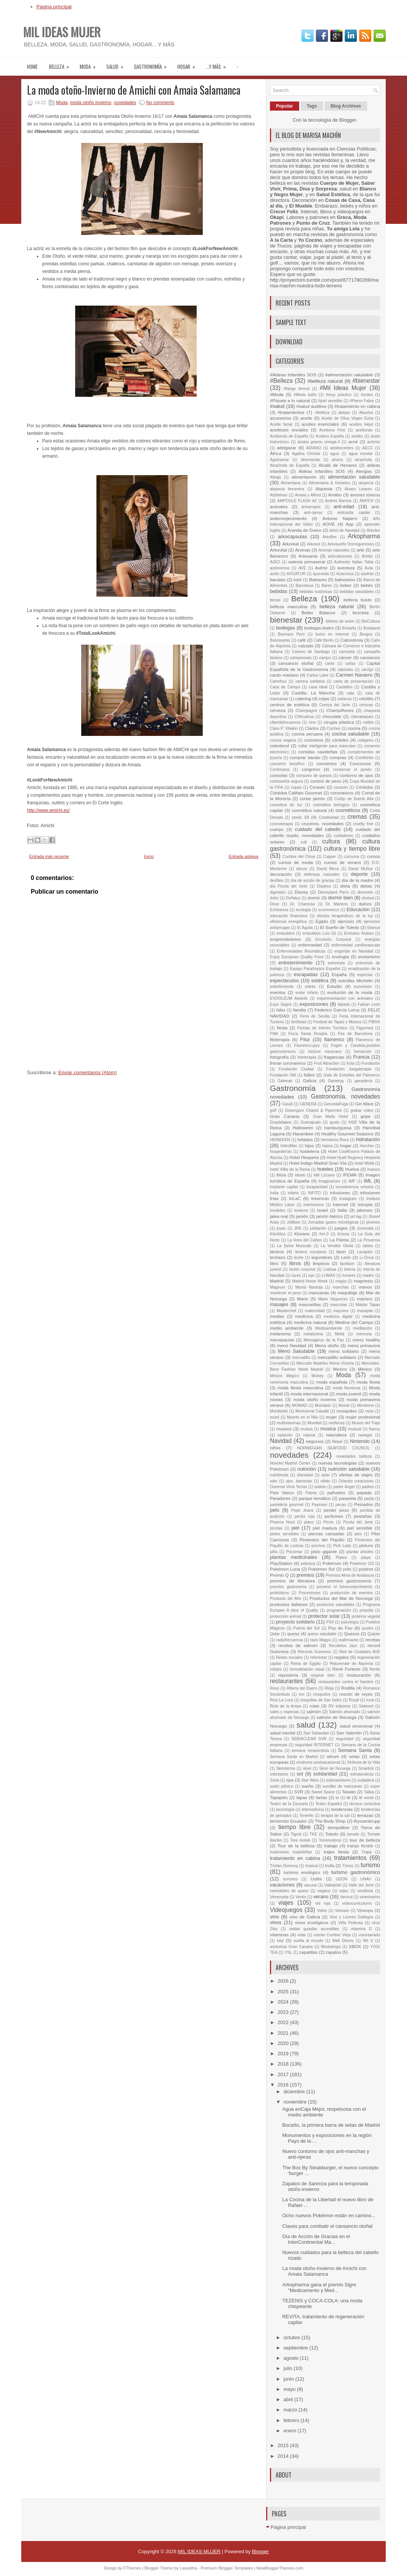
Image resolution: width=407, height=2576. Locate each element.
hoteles (325, 1169)
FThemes (132, 2568)
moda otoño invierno (90, 102)
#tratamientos (291, 412)
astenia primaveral (306, 561)
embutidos (285, 933)
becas (275, 600)
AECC (367, 448)
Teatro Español (329, 1804)
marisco (364, 1298)
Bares (327, 585)
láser (341, 1251)
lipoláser (347, 1264)
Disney (301, 891)
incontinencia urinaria (355, 1187)
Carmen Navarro (354, 675)
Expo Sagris (281, 1004)
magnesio (363, 1280)
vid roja (322, 1903)
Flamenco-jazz (307, 1045)
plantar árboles (360, 1552)
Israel (322, 1210)
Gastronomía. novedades (345, 1096)
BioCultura (371, 621)
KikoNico (278, 1234)
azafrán (367, 574)
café (301, 639)
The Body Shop (330, 1820)
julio (289, 2368)
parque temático (315, 1498)
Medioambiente (328, 1328)
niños (275, 1447)
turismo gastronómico (355, 1872)
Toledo (331, 1833)
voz (280, 1940)
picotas (276, 1528)
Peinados (363, 1504)
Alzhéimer (278, 495)
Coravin (317, 787)
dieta (345, 885)
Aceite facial (281, 424)
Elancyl (374, 928)
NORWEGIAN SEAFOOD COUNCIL (333, 1448)
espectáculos (284, 980)
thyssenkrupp (367, 1820)
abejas (344, 413)
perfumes (334, 1516)
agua (334, 454)
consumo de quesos (314, 776)
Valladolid (332, 1885)
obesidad (305, 1475)
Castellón (344, 687)
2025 (284, 1991)
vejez (344, 1891)
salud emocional (356, 1725)
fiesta (282, 1027)
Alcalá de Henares (338, 465)
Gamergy (336, 1081)
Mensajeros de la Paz (324, 1340)
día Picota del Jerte (289, 886)
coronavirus (341, 792)
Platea (341, 1557)
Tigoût (296, 1834)
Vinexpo (365, 1910)
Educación (358, 909)
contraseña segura (286, 781)
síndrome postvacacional (318, 1762)
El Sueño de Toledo (339, 927)
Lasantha (188, 2568)
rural (370, 1700)
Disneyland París (333, 892)
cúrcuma (351, 856)
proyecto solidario (295, 1622)
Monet (344, 1405)
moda (90, 64)
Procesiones (309, 1593)
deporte (359, 874)
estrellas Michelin (355, 980)
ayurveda (321, 574)
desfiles (276, 880)
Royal (354, 1700)
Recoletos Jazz (343, 1646)
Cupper (329, 856)
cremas (357, 816)
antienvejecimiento (288, 518)
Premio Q (279, 1575)
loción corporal (302, 1269)
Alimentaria (291, 483)
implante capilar (284, 1187)
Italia (342, 1210)
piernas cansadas (326, 1533)
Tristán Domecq (284, 1866)
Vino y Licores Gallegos (351, 1917)
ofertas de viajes (356, 1474)
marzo (291, 2410)
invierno (301, 1210)
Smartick (366, 1768)
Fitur (305, 1039)
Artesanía (307, 555)
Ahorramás (310, 460)
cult (304, 842)
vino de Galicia (304, 1916)
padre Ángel (344, 1487)
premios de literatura (292, 1580)
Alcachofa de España (289, 465)
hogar (188, 64)
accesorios (280, 417)
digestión (278, 892)
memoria (363, 1334)
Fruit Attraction (326, 1063)
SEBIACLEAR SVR (309, 1739)
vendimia (365, 1891)
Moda (62, 102)
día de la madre (357, 880)
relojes (276, 1669)
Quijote (374, 1634)
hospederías (281, 1151)
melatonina (313, 1334)
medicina (304, 1316)
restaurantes (286, 1681)
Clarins (312, 728)
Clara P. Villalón (284, 728)
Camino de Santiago (311, 652)
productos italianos (289, 1604)
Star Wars (310, 1780)
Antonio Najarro (339, 518)
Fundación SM (283, 1075)
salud (117, 64)
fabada (344, 1004)
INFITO (314, 1193)
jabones (364, 1210)
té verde (366, 1798)
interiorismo (313, 1205)
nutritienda (279, 1475)
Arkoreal (290, 543)
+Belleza (322, 413)
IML (368, 1181)
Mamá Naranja (309, 1287)
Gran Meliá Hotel (330, 1116)
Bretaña (349, 628)
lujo (311, 1275)
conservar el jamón (352, 769)
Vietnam (342, 1911)
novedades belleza (354, 1456)
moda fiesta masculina (300, 1387)
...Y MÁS (218, 64)
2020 (284, 2043)
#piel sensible (330, 401)
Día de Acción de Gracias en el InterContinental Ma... (316, 2239)
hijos (309, 1145)
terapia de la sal (335, 1816)
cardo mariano (284, 674)
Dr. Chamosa (302, 904)
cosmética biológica (331, 805)
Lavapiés (365, 1252)
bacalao (278, 579)
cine (312, 722)
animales (279, 506)
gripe (366, 1116)
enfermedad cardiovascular (355, 945)
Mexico (340, 1368)
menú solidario (343, 1351)
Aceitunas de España (289, 436)
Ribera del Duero (302, 1688)
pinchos (318, 1546)
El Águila (304, 928)
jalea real (279, 1216)
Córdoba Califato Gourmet (296, 792)
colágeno (366, 740)
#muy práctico (339, 395)
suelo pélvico (281, 1786)
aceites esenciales (320, 424)
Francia (361, 1057)
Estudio (334, 986)
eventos (278, 992)
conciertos (327, 763)
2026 (284, 1981)
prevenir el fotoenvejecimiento (344, 1587)
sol (300, 1774)
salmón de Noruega (336, 1717)
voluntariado (369, 1935)
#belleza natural (325, 381)
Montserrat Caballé (312, 1411)
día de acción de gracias (312, 880)
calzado (305, 645)
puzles (367, 1628)
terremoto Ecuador (288, 1820)
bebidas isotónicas (315, 592)
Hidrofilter (288, 1146)
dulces (365, 903)
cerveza (278, 710)
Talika (369, 1792)
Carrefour (278, 681)
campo (325, 658)
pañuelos (336, 1492)
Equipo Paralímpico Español (315, 969)
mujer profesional (362, 1416)
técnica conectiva (365, 1804)
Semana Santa (355, 1750)
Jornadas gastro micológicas (333, 1222)
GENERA (308, 1104)
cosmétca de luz (286, 805)
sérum (333, 1756)
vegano (323, 1891)
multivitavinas (288, 1423)
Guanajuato (310, 1122)
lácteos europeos (311, 1252)
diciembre (295, 2091)
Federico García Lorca (336, 1009)
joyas (281, 1228)
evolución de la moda (349, 992)
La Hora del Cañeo (304, 1240)
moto (369, 1411)
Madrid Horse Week (309, 1281)
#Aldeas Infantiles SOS (293, 374)
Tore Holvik (300, 1840)
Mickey (317, 1376)
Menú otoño (327, 1345)
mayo (290, 2389)
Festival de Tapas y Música (337, 1022)
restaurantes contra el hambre (345, 1682)
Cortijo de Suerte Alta (353, 799)
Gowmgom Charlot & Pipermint (313, 1110)
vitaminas (279, 1934)
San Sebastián (316, 1733)
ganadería (363, 1081)
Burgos (366, 634)
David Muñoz (361, 869)
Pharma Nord (282, 1522)
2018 (284, 2064)
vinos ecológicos (311, 1922)
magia (340, 1281)
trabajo (331, 1845)
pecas (340, 1505)
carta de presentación (353, 681)
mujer (331, 1416)
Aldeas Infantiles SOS (321, 471)
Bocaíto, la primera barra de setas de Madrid (331, 2125)
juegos (340, 1227)
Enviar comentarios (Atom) (87, 1072)
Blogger (347, 120)
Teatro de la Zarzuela (289, 1804)
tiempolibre (338, 1827)
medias (277, 1316)
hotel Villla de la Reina (290, 1169)
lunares (348, 1275)
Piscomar (294, 1552)
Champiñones (340, 710)
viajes (285, 1902)
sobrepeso (279, 1774)
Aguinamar (279, 460)
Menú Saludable (296, 1351)
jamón (302, 1216)
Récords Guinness (314, 1652)
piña (274, 1552)
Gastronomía (153, 64)
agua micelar (361, 454)
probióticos (279, 1593)
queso (293, 1633)
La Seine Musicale (294, 1246)
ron (301, 1694)
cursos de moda (295, 862)
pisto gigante (324, 1551)
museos (284, 1428)
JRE (297, 1228)
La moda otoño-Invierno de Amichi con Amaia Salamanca (133, 90)
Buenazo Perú (291, 634)
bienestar (286, 619)
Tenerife (306, 1816)
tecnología (285, 1809)
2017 (284, 2074)
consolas (278, 775)
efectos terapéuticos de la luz (345, 916)
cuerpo (277, 829)
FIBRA (374, 1022)
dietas (366, 885)
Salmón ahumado (344, 1712)
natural (309, 1435)
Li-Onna (367, 1258)
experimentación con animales (345, 998)
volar (301, 1935)
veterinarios (370, 1897)
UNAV (365, 1879)
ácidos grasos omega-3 (318, 442)
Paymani (319, 1505)
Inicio (149, 856)
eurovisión (363, 986)
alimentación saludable (354, 477)
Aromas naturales (334, 550)
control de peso (326, 780)
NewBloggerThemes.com (279, 2568)
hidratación (368, 1139)
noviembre (296, 2102)
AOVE (329, 524)
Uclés (316, 1878)
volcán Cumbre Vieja (332, 1935)
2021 (284, 2033)
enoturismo (369, 956)
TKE (313, 1834)
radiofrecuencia (289, 1640)
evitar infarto (306, 993)
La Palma (339, 1239)
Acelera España (330, 436)
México (365, 1368)
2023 (284, 2012)
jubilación (318, 1228)
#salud (277, 406)
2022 (284, 2022)
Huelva (352, 1169)
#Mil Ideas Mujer (343, 388)
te (337, 1798)
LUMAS (328, 1275)
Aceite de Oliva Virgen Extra (348, 418)
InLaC (295, 1198)
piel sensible (359, 1527)
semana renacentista (310, 1751)
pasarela (347, 1498)
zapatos (333, 1952)
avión (274, 574)
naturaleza (336, 1434)
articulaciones (340, 556)
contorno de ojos (356, 775)
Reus (274, 1688)
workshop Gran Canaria (291, 1947)
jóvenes (373, 1222)
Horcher (367, 1146)
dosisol (368, 898)
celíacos (344, 699)
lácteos (277, 1251)
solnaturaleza (362, 1774)
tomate (353, 1834)
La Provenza (369, 1240)
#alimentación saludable (349, 374)
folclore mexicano (325, 1051)
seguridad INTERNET (314, 1745)
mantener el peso (285, 1293)
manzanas (319, 1292)
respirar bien (323, 1675)
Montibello (279, 1411)
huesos (373, 1169)
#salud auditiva (312, 406)
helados (305, 1139)
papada (364, 1492)
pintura (366, 1545)
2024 (284, 2002)
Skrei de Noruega (334, 1768)
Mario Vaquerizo (333, 1299)
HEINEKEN (280, 1140)
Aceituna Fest (332, 430)
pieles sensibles (284, 1534)
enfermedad (310, 944)
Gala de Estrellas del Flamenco (351, 1075)
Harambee (303, 1133)
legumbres (321, 1257)
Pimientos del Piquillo (322, 1539)
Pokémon (332, 1563)
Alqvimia (324, 488)
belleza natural (337, 606)
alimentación (304, 476)
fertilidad (298, 1022)
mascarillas (310, 1304)
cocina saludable (350, 734)
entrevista (336, 963)
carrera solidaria (310, 681)
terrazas (365, 1815)
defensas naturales (322, 874)
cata (350, 693)
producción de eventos (351, 1593)
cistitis (368, 722)
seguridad (344, 1739)
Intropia (365, 1204)
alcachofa (363, 460)
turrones (290, 1879)
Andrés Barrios (338, 501)
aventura (346, 567)
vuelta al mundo (308, 1941)
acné (353, 441)
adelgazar (286, 447)
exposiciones (314, 1004)
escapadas (306, 974)
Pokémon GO (362, 1563)
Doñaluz (293, 898)
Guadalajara (281, 1122)
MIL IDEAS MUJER (62, 32)
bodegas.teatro (319, 627)
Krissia (343, 1234)
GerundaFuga (336, 1104)
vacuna (310, 1885)
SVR (298, 1791)
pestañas (363, 1516)
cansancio (370, 657)
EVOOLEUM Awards (289, 998)
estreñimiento (281, 986)
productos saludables (336, 1605)
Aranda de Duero (304, 530)
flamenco (334, 1039)
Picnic (328, 1522)
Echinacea (279, 910)
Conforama (279, 769)
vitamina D (361, 1929)
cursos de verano (342, 862)
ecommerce (329, 910)
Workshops (331, 1947)
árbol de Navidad (345, 530)
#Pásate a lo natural (290, 400)
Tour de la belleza (296, 1845)
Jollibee (293, 1222)
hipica (327, 1146)
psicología (350, 1622)
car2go (367, 669)
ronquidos (322, 1694)
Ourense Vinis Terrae (288, 1487)
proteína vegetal (366, 1616)
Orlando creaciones (356, 1481)
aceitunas (363, 430)
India (274, 1193)
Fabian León (369, 1004)
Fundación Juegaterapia (348, 1069)
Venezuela (279, 1897)
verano (320, 1896)
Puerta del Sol (306, 1628)
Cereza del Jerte (334, 705)
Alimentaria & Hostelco (329, 483)
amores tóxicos (365, 494)
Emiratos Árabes (359, 933)
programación (339, 1610)
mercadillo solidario (337, 1357)
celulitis (366, 698)
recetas (373, 1639)
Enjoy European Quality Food (296, 957)
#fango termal (296, 389)
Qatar (275, 1634)
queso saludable (322, 1634)
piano (309, 1522)
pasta (369, 1498)
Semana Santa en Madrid (294, 1757)
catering (303, 698)
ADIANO (313, 448)
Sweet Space (323, 1792)
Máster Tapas (368, 1305)
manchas (341, 1287)
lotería (349, 1269)
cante (329, 663)
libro (274, 1263)
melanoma (280, 1333)
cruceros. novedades (322, 823)
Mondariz (323, 1405)
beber (346, 585)
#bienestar (366, 380)
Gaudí (287, 1104)
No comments (160, 102)
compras (337, 757)
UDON (341, 1879)
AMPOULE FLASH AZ (297, 501)
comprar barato (305, 757)
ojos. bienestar (299, 1481)
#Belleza (281, 380)
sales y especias (284, 1712)
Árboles (373, 530)
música (328, 1428)
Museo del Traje (366, 1423)
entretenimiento (295, 962)
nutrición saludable (348, 1469)
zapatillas (308, 1952)
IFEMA (350, 1174)
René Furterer (347, 1668)
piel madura (325, 1527)
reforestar (318, 1657)
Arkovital (278, 549)
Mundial (314, 1423)
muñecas (336, 1423)
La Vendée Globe (337, 1246)
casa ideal (318, 687)
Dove (274, 904)
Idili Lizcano (324, 1175)
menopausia (282, 1339)
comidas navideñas (318, 751)
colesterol (279, 745)
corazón (341, 787)
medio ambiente (286, 1327)
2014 (284, 2456)
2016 (284, 2085)
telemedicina (313, 1809)
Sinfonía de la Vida (363, 1762)
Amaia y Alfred (308, 495)
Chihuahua (304, 717)
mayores (341, 1311)
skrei (307, 1768)
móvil (274, 1417)
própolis (366, 1610)
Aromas (302, 549)
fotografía (279, 1056)
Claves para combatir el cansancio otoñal (327, 2226)
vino (274, 1917)
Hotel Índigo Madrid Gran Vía (317, 1162)
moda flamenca (346, 1388)
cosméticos (348, 810)
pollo (347, 1569)
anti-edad (343, 506)
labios (368, 1246)
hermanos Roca (335, 1140)
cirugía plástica (339, 722)
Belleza (61, 64)
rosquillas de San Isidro (321, 1700)
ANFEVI (367, 501)
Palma (310, 1493)
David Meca (328, 869)
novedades (125, 102)
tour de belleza (365, 1839)
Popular (284, 106)
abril (289, 2399)
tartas (321, 1797)
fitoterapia (279, 1039)
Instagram (348, 1199)
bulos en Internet (332, 634)
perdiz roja (304, 1516)
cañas (350, 663)
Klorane (301, 1233)
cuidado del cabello (318, 829)
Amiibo (335, 494)
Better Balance (318, 612)
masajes (279, 1304)
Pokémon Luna (285, 1568)
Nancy (374, 1429)
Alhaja (275, 477)
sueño (307, 1785)
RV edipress (339, 1706)
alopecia (366, 483)
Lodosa (329, 1269)
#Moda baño (305, 395)
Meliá (339, 1334)
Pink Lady (342, 1546)
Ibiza (281, 1174)
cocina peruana (307, 733)
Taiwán (349, 1791)
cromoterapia (281, 824)
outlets (320, 1487)
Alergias (364, 471)
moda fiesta (368, 1381)
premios (305, 1575)
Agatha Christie (306, 454)
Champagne (306, 711)
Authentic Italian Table (354, 562)
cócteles (340, 739)
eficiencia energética (288, 921)
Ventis (300, 1897)
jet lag (356, 1216)
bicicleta (361, 612)
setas (354, 1756)
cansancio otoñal (295, 663)
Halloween (303, 1127)
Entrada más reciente (49, 856)
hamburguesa (337, 1127)
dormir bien (340, 897)
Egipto (322, 921)
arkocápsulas (292, 536)
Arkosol (313, 544)
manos (365, 1286)
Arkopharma (364, 536)
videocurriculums (357, 1903)
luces (296, 1275)
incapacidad (316, 1187)
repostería (288, 1674)
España (339, 974)
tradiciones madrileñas (291, 1852)
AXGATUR (296, 574)
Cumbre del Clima (298, 856)
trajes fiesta (336, 1851)
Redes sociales (289, 1657)
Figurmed (365, 1028)
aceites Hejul (361, 424)
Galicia (310, 1080)
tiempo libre (294, 1827)
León (346, 1257)
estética (319, 980)
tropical (311, 1866)
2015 (284, 2445)
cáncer (345, 657)
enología (340, 956)
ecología (303, 910)
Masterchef (286, 1311)
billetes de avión (340, 621)
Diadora (324, 886)
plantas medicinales (293, 1557)
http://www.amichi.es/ (48, 810)
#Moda (277, 394)
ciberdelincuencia (285, 722)
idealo (300, 1175)
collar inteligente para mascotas (326, 746)
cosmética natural (309, 810)
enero (291, 2430)
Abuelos (366, 413)
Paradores (280, 1498)
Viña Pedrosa (350, 1923)
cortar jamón (312, 798)
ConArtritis (364, 758)
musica (306, 1429)
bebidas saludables (357, 592)
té (348, 1797)
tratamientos (350, 1858)
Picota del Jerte (358, 1522)
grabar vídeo (361, 1110)
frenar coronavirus (288, 1063)
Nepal (337, 1441)
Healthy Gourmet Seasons (347, 1133)
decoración (281, 874)
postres (366, 1568)
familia (299, 1009)
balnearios (345, 579)
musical (354, 1429)
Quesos (351, 1633)
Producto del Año (285, 1598)
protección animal (285, 1616)
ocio (325, 1474)
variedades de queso (289, 1891)
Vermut (346, 1897)
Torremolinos (330, 1840)
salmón (313, 1711)
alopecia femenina (287, 489)
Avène (321, 567)
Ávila (368, 568)
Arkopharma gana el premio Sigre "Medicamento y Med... (319, 2287)
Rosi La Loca (281, 1700)
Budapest (371, 628)
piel (295, 1528)
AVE (302, 568)
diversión (365, 892)
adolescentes (341, 448)
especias (365, 975)
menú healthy (366, 1339)
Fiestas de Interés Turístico (322, 1028)
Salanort (366, 1706)
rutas (314, 1705)
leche (299, 1258)
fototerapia (306, 1057)
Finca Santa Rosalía (307, 1034)
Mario (302, 1298)
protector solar (324, 1616)
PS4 (330, 1622)
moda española (331, 1381)
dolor (274, 898)
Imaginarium (329, 1181)
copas (296, 787)
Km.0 (323, 1234)
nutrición (306, 1469)
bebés (367, 585)
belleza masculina (289, 606)
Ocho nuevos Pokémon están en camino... (328, 2215)
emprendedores (285, 939)
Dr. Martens (337, 904)
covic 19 (300, 817)
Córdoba (364, 787)
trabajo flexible (360, 1846)
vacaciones (282, 1885)
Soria (274, 1780)
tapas (302, 1797)
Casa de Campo (285, 687)
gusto (334, 1122)
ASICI (275, 562)
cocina (354, 728)
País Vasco (282, 1492)
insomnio (320, 1198)
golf (273, 1110)
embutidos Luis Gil (319, 933)
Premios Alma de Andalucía (350, 1575)
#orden (367, 395)
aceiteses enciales (289, 429)
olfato (325, 1481)
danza (301, 869)
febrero (292, 2420)
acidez (357, 436)
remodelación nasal (307, 1669)
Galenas (285, 1081)
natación (285, 1435)
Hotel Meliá (364, 1163)
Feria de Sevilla (315, 1016)
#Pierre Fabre (362, 401)
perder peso (336, 1510)
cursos (373, 856)
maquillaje (348, 1292)
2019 (284, 2053)
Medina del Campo (354, 1322)
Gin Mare (364, 1103)
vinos (275, 1922)
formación (363, 1051)
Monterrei (365, 1405)
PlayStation (281, 1563)
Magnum (277, 1287)
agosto (292, 2358)
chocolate (331, 716)
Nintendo (360, 1441)
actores (373, 442)
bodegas (285, 628)
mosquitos (346, 1410)
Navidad (281, 1441)
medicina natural (310, 1322)
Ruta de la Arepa (285, 1706)
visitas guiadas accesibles (314, 1929)
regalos (341, 1657)
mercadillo (301, 1357)
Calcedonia (352, 639)
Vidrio (322, 1911)
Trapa (366, 1852)
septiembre (296, 2348)
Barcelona (304, 585)
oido (274, 1481)
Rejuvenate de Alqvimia (351, 1663)
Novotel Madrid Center (290, 1463)
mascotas (338, 1305)
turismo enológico (302, 1872)
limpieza (321, 1263)
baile (297, 580)
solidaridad (325, 1774)
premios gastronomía (349, 1580)
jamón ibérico (329, 1216)
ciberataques (362, 717)
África (275, 453)
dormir (314, 897)
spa (289, 1779)
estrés (310, 986)
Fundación (370, 1063)
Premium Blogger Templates (226, 2568)
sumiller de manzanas (342, 1786)
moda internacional (309, 1393)
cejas (324, 698)
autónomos (279, 568)
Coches (333, 728)
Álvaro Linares (358, 489)
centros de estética (289, 704)
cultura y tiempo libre (352, 848)
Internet (340, 1204)
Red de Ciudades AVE (359, 1652)
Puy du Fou (340, 1627)
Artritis (367, 556)
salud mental (282, 1732)
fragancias (334, 1056)
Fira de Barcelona (355, 1034)
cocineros (313, 739)
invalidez (277, 1210)
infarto (293, 1193)
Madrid (277, 1280)
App (349, 524)
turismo (370, 1865)
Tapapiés (279, 1797)
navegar (365, 1435)
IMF (352, 1181)
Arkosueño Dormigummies (350, 544)
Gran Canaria (285, 1116)
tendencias (342, 1809)
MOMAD (299, 1405)
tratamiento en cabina (295, 1858)
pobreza (308, 1563)
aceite (306, 417)
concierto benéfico (287, 764)
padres (368, 1487)
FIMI (274, 1034)
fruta (351, 1063)
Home (32, 66)
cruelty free (363, 824)
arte (360, 549)
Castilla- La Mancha (313, 692)
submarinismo (338, 1780)
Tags (312, 106)
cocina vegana (283, 740)
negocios (315, 1441)
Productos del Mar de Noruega (341, 1598)
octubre (292, 2337)
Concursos (360, 763)
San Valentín (348, 1732)
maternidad (315, 1311)
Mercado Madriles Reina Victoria (325, 1363)
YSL (288, 1952)
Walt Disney (343, 1941)
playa (366, 1557)
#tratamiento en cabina (357, 406)
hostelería (309, 1151)
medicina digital (338, 1316)
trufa (329, 1865)
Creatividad (329, 817)
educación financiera (289, 916)
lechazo (277, 1257)
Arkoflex (329, 537)
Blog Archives (346, 106)
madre (368, 1275)
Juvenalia (365, 1228)
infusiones (340, 1192)
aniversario (311, 507)
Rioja (329, 1688)
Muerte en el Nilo (302, 1417)
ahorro (337, 460)
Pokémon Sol (321, 1568)
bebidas (278, 591)
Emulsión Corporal (333, 939)
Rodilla (348, 1687)
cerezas (366, 705)
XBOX (355, 1946)
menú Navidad (291, 1345)
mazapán (365, 1311)
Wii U (368, 1941)
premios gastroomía (288, 1587)
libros (295, 1263)
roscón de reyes (355, 1693)
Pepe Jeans (302, 1510)
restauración (359, 1674)
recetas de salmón (298, 1645)
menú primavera (363, 1345)
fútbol (309, 1074)
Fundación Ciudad (296, 1069)
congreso (311, 769)
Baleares (318, 579)
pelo (274, 1510)
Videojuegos (286, 1910)
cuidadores (343, 836)
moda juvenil (348, 1393)
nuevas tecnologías (337, 1462)
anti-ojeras (313, 512)
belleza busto (358, 599)
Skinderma (285, 1768)
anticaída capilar (354, 512)
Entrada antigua (243, 856)
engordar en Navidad (353, 951)
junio (289, 2379)
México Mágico (284, 1376)
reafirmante (348, 1640)
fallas (281, 1010)
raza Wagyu (320, 1640)
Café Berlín (324, 640)
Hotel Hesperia (304, 1157)
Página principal (54, 7)
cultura (331, 841)
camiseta (347, 652)
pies (358, 1534)
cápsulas (345, 669)
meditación (362, 1328)
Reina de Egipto (306, 1663)
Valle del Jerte (361, 1885)
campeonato (301, 658)
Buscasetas (280, 640)
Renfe (374, 1669)
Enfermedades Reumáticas (301, 951)
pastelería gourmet (286, 1505)
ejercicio (346, 921)
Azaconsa (345, 574)
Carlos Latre (317, 675)
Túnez (347, 1866)
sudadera (366, 1780)
